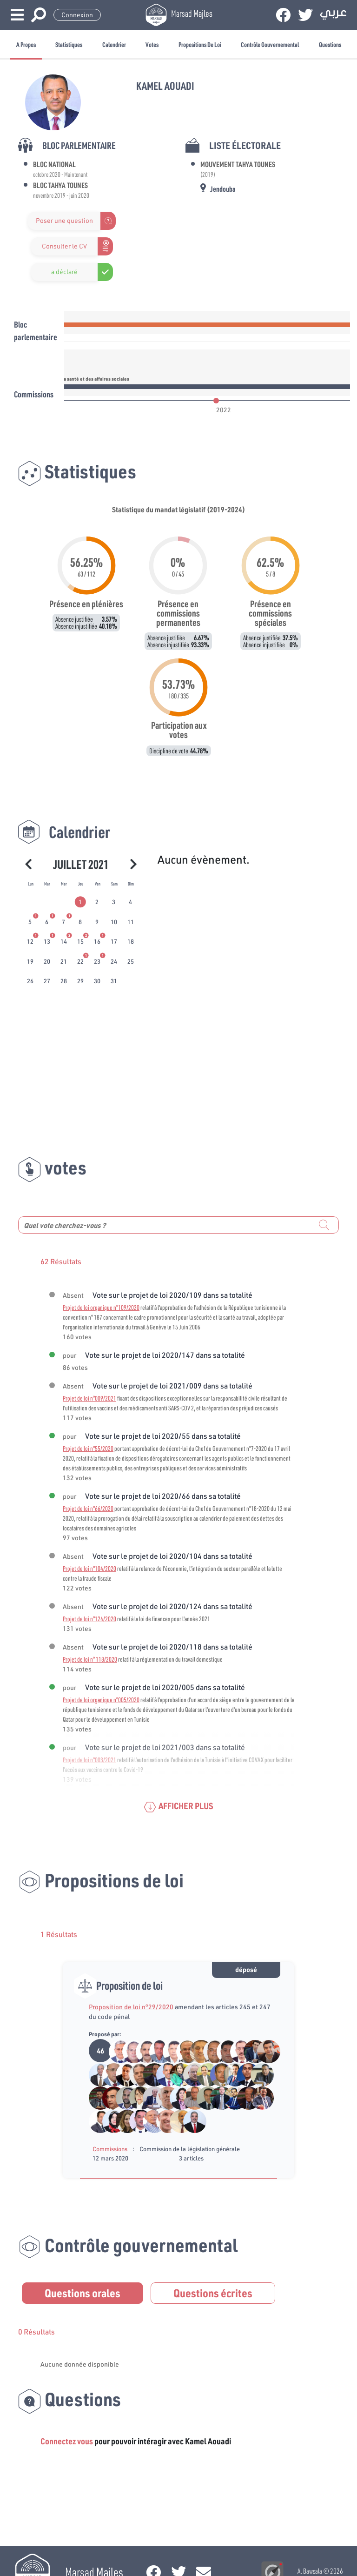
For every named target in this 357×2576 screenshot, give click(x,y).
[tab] (81, 902)
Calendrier (114, 44)
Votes (152, 44)
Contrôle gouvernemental (270, 44)
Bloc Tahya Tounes (60, 185)
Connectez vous (66, 2441)
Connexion (77, 15)
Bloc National (54, 164)
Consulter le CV (64, 246)
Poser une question (64, 220)
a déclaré (64, 272)
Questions (330, 44)
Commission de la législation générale (189, 2149)
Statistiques (68, 44)
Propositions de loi (199, 44)
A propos (26, 44)
